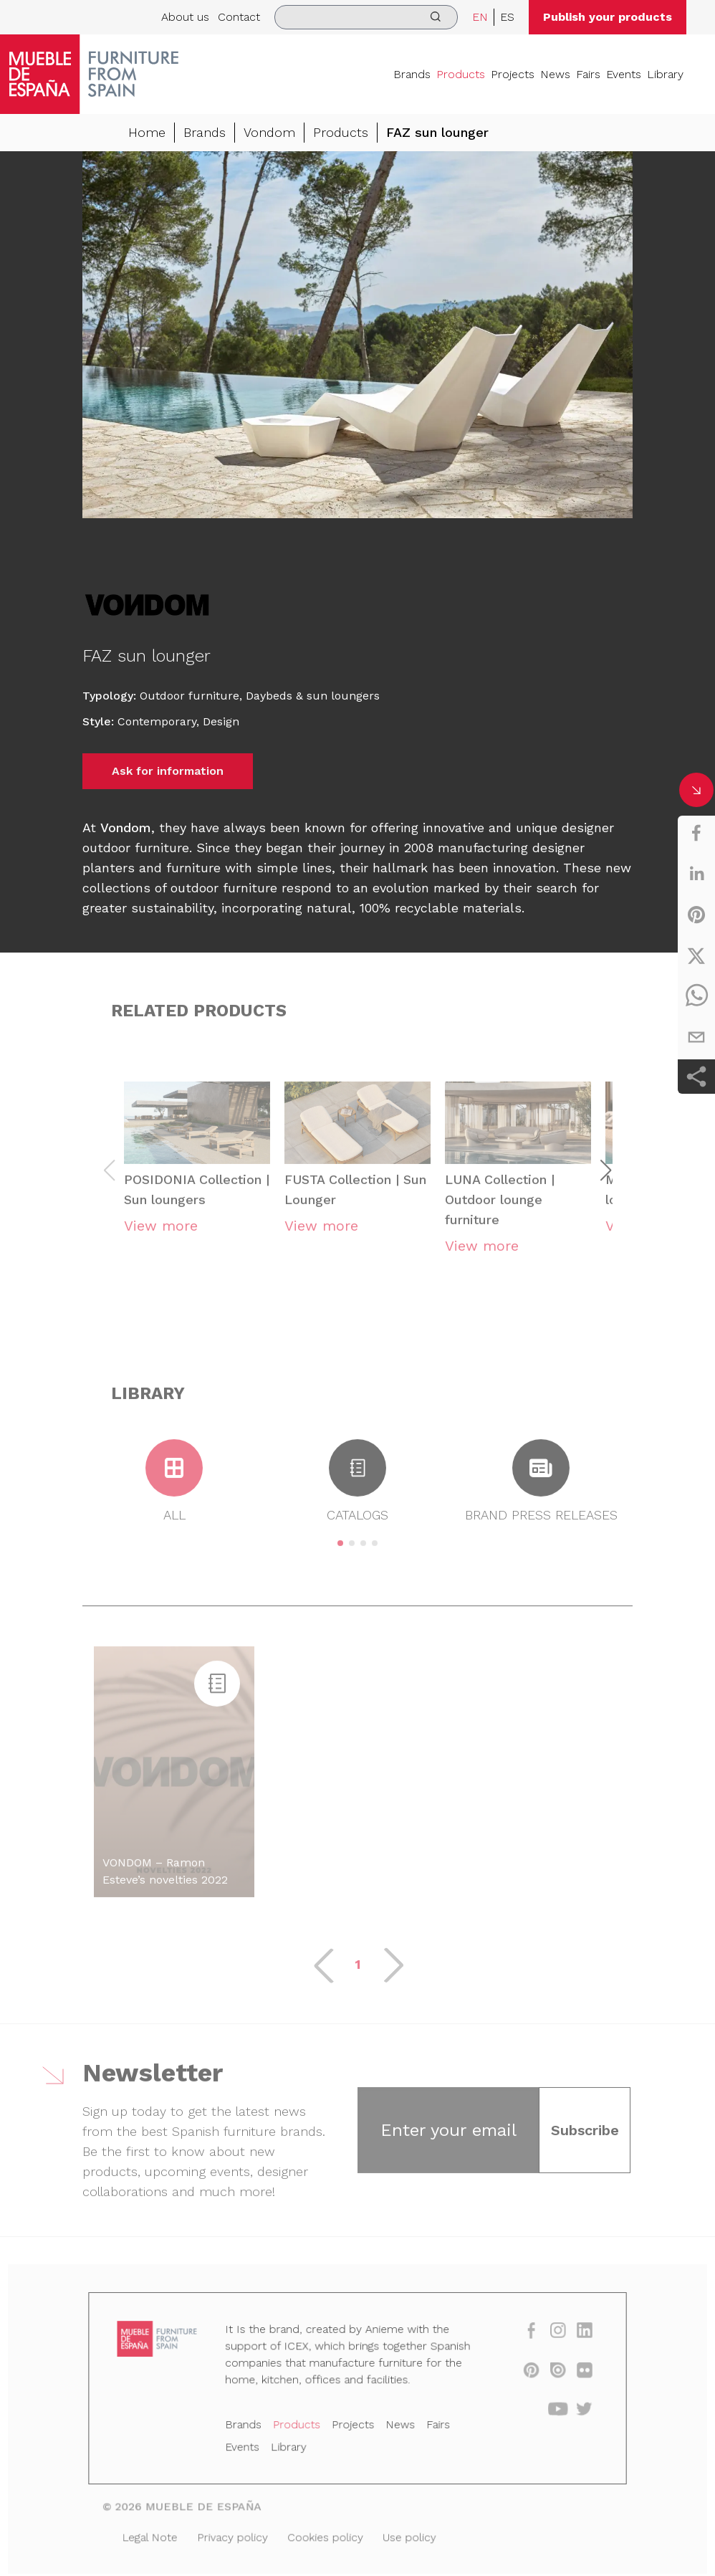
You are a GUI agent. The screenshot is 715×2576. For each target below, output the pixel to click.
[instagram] (547, 2337)
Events (623, 74)
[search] (366, 17)
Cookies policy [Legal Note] (327, 2534)
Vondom (269, 132)
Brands (412, 74)
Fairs (588, 74)
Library (665, 74)
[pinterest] (696, 914)
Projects (512, 74)
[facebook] (696, 833)
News (555, 74)
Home (146, 132)
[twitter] (696, 955)
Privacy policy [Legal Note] (239, 2534)
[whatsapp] (696, 996)
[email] (696, 1037)
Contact (239, 17)
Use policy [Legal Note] (406, 2534)
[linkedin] (696, 874)
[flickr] (572, 2374)
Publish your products (607, 17)
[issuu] (547, 2374)
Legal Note (160, 2534)
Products (460, 74)
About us (185, 17)
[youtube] (547, 2412)
